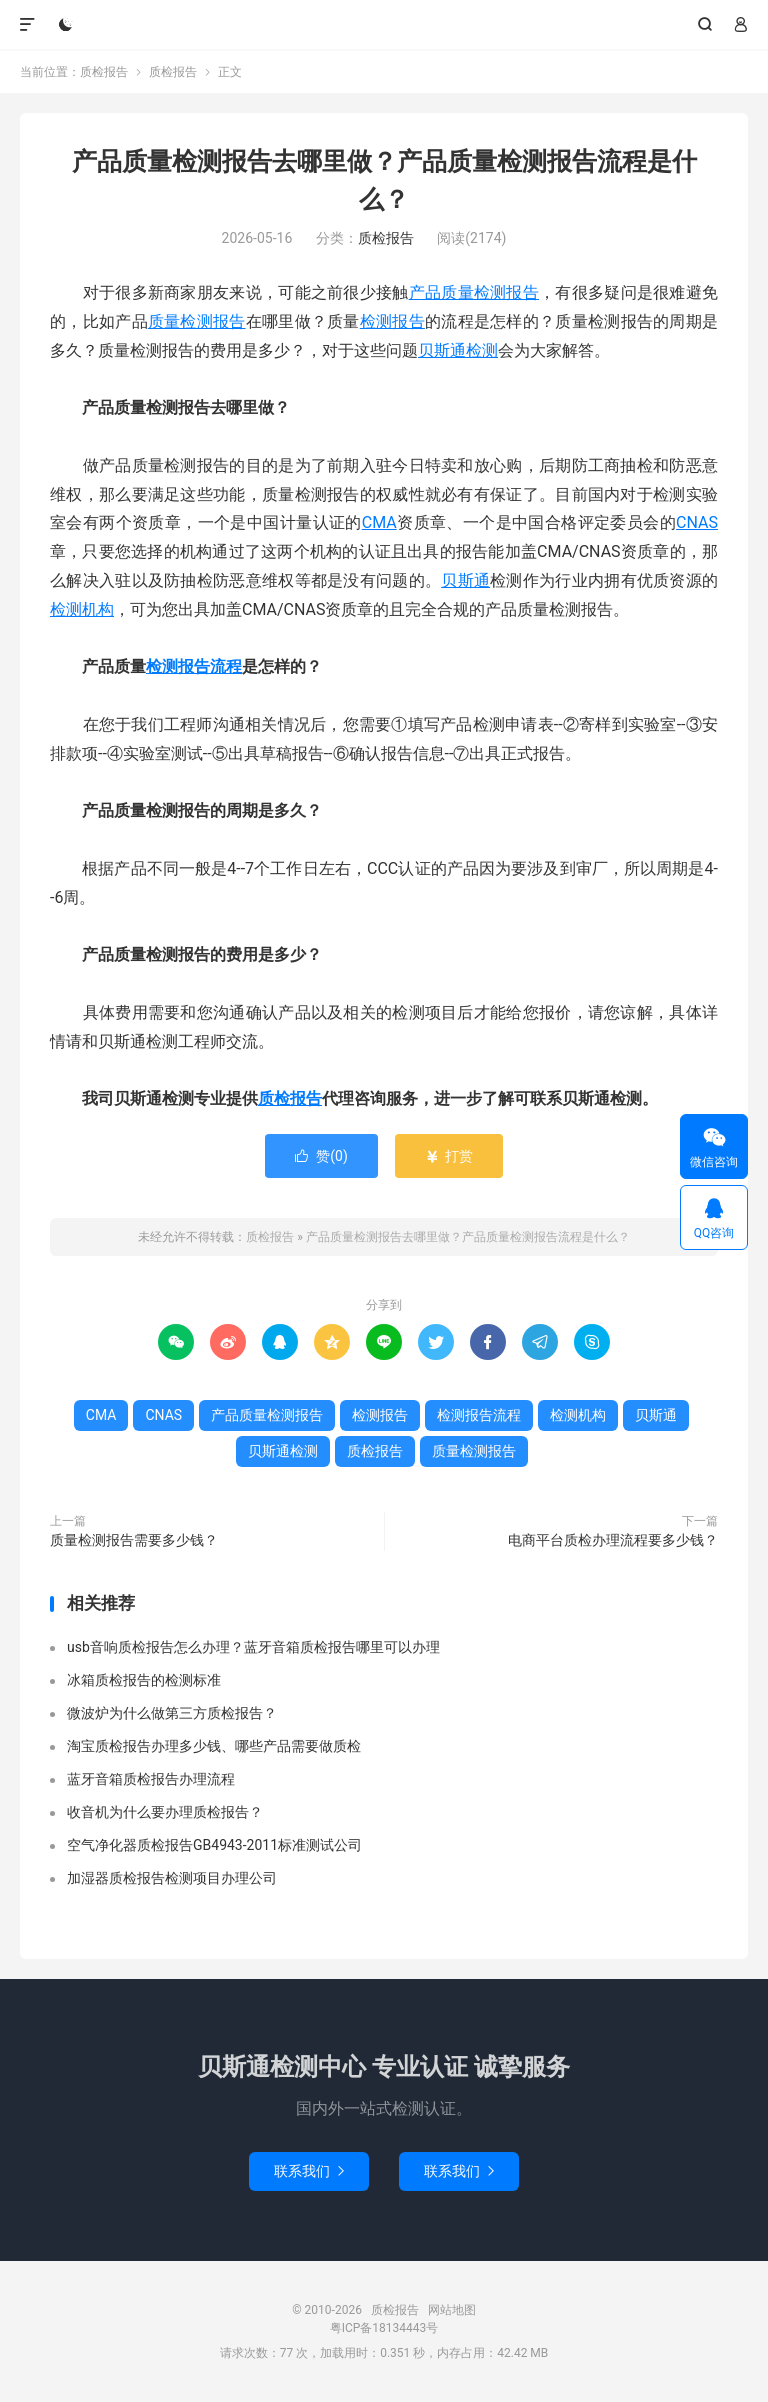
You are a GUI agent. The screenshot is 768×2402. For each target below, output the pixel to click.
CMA (379, 522)
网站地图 (452, 2310)
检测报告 (392, 321)
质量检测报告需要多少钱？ (134, 1540)
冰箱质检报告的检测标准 (144, 1680)
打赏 (448, 1156)
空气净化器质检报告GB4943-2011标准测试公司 (214, 1845)
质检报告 (384, 25)
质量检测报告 (197, 321)
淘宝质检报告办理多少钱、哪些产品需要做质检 (214, 1746)
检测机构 (82, 609)
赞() (321, 1156)
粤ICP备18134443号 (384, 2328)
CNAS (697, 522)
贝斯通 (465, 580)
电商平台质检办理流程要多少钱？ (613, 1540)
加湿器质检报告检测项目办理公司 (172, 1878)
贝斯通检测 (458, 350)
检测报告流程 (194, 666)
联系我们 (309, 2171)
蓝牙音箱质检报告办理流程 (151, 1779)
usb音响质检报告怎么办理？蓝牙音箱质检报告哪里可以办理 (253, 1647)
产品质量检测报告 (474, 292)
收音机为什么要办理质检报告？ (165, 1812)
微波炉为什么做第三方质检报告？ (172, 1713)
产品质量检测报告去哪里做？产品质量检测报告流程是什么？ (468, 1237)
